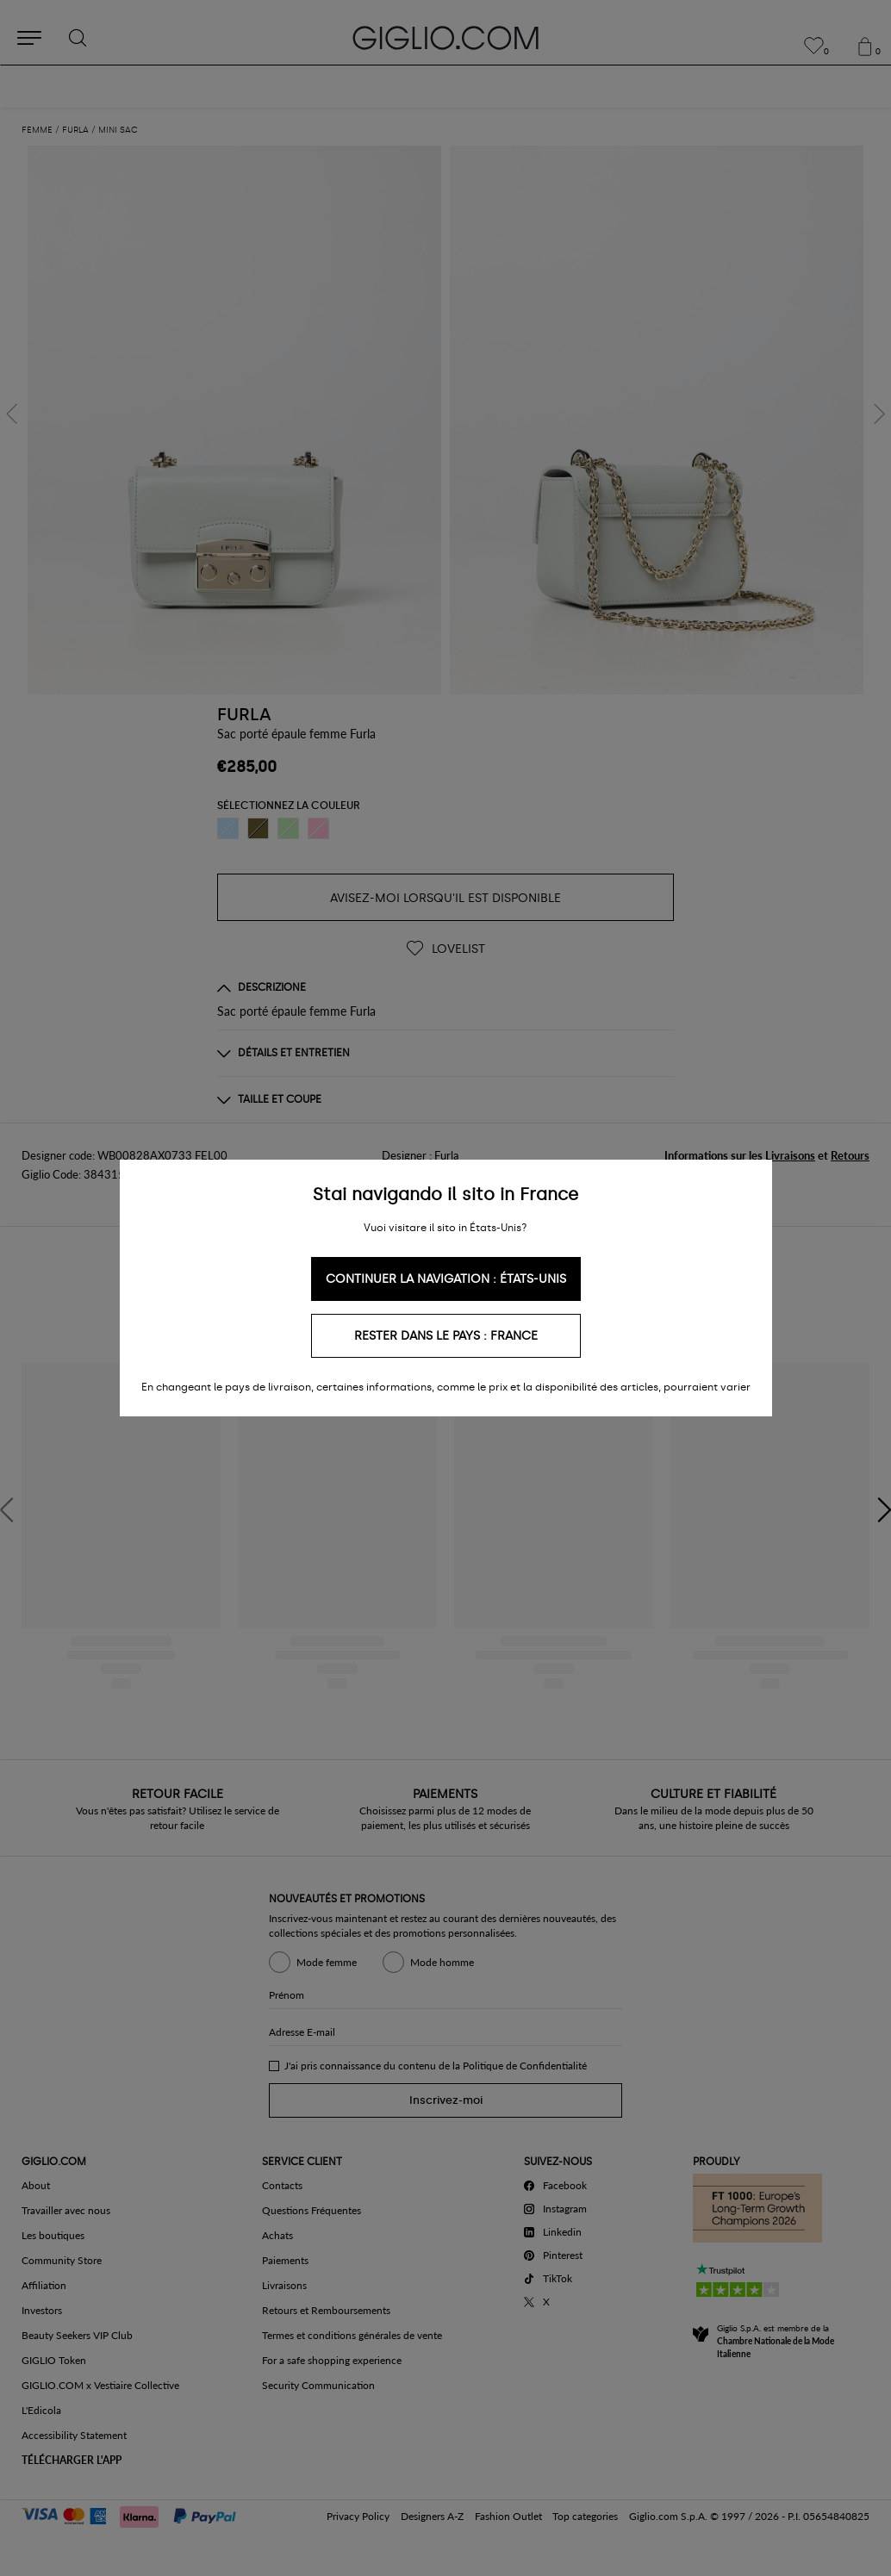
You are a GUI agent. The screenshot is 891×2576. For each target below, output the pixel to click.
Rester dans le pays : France (446, 1335)
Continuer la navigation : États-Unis (446, 1279)
